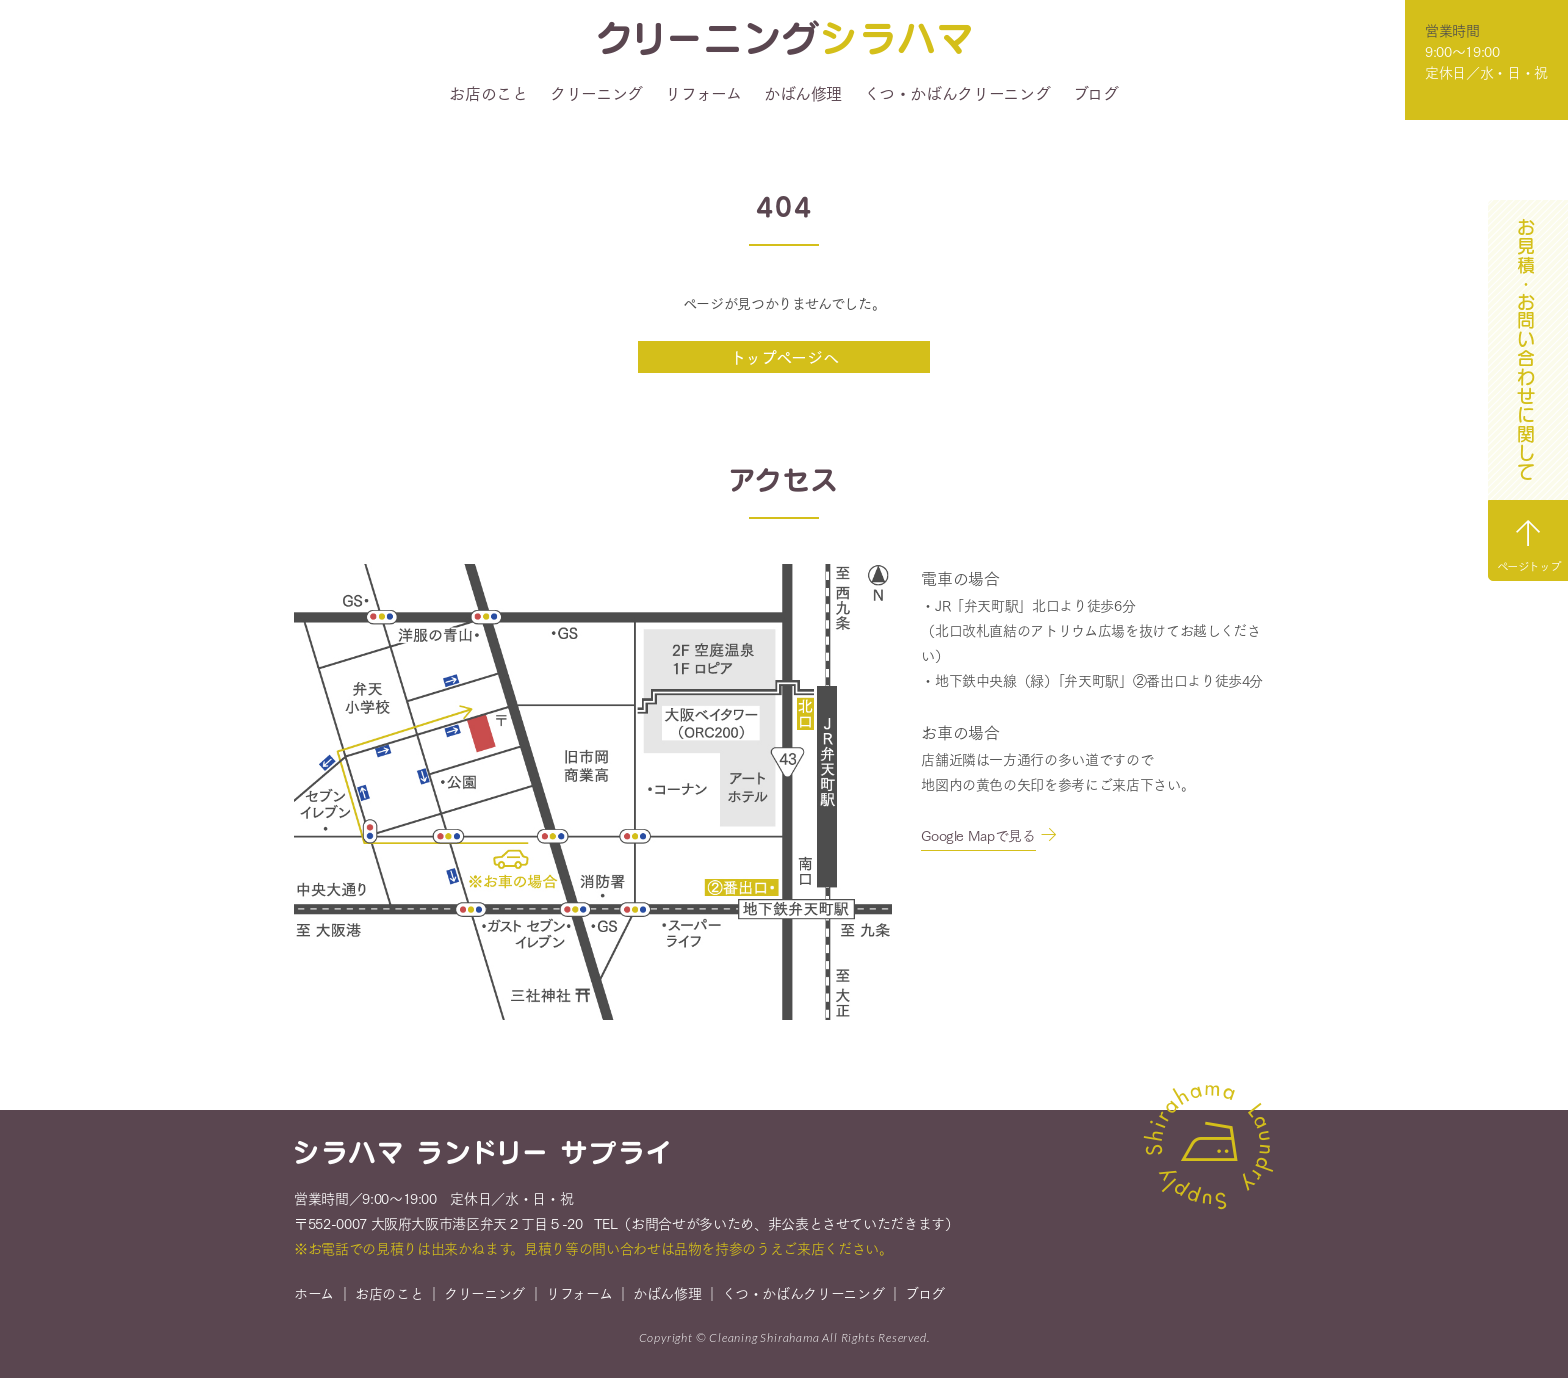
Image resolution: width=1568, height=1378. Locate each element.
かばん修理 (803, 93)
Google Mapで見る (978, 835)
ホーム (314, 1296)
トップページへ (784, 356)
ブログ (1096, 93)
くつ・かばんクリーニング (957, 93)
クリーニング (596, 93)
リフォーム (703, 93)
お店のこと (488, 93)
